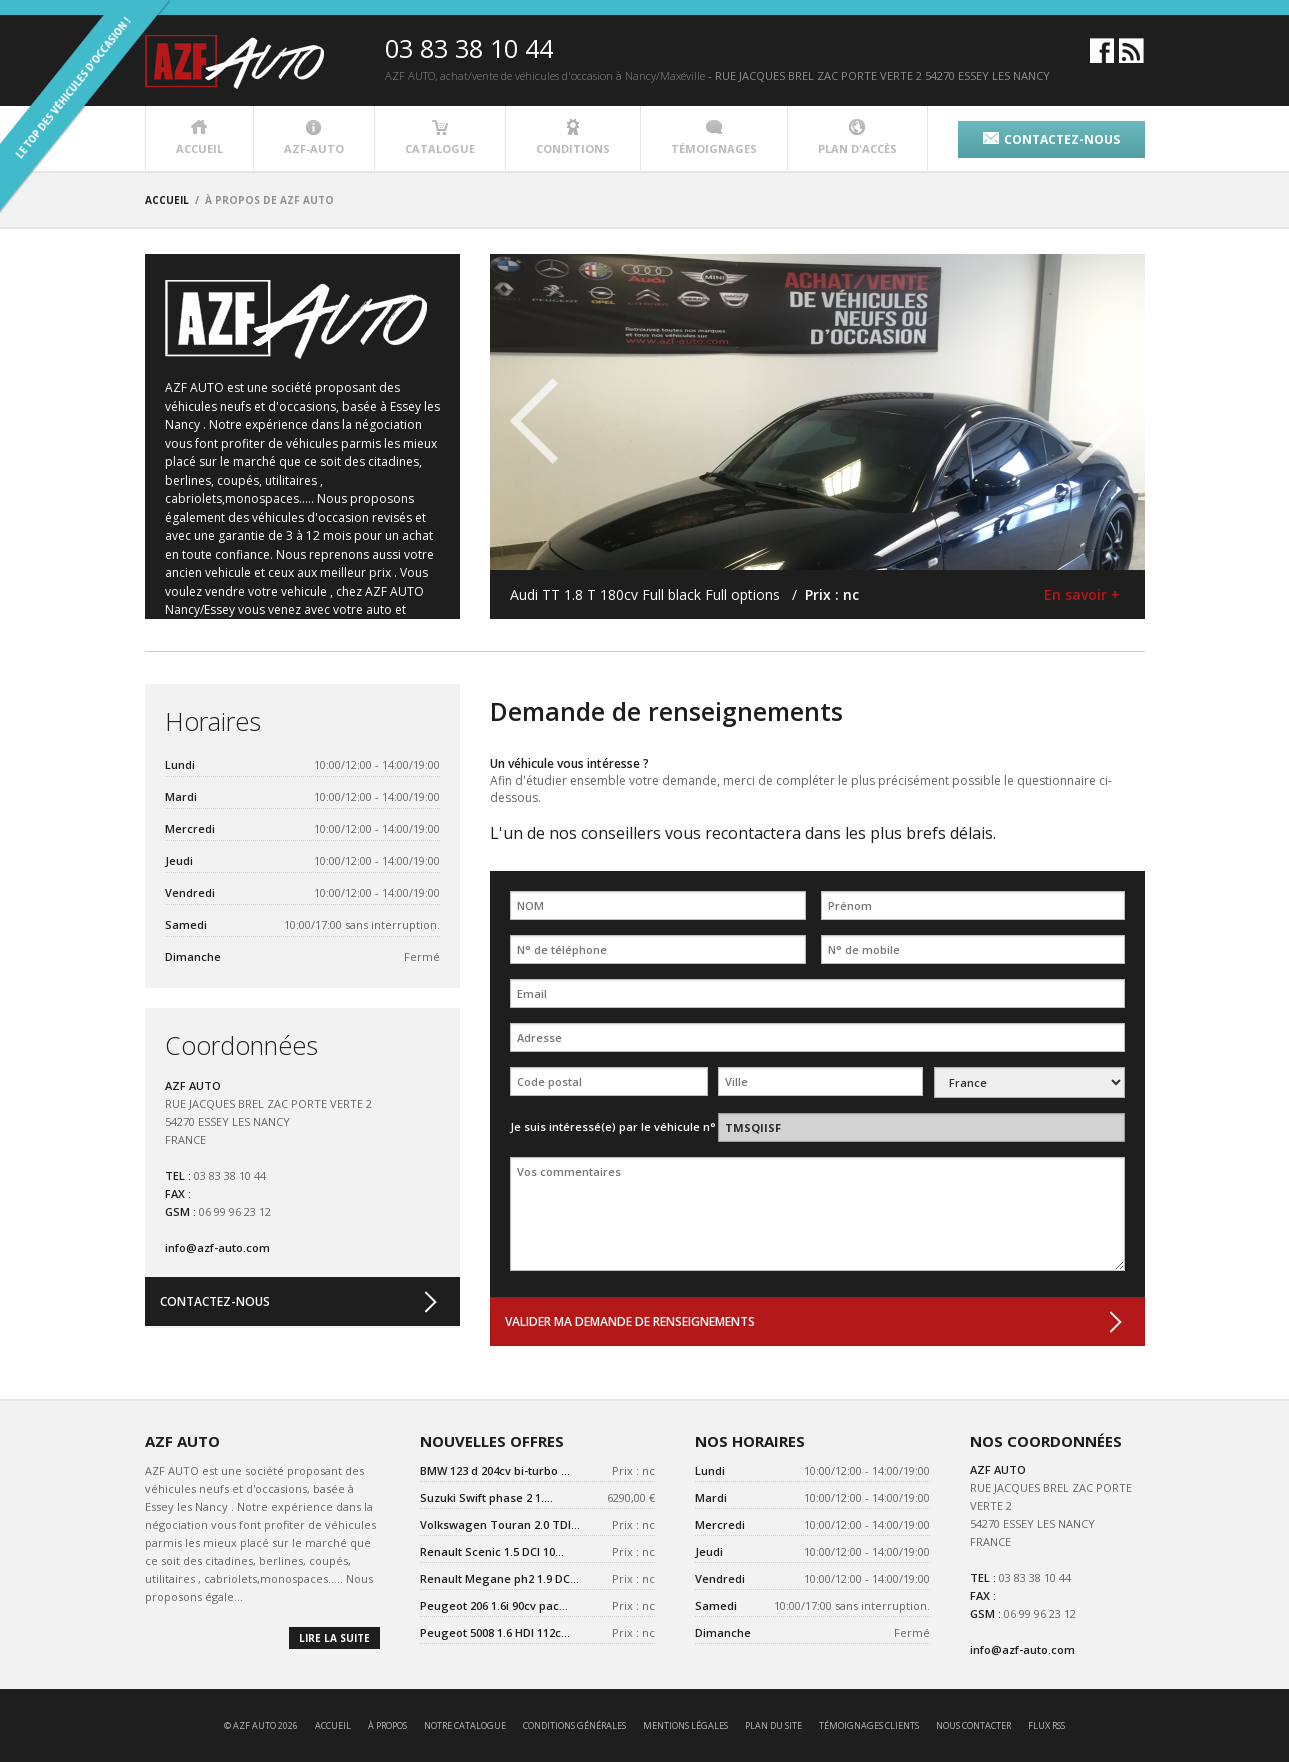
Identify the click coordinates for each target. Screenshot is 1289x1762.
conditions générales (574, 1725)
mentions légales (685, 1725)
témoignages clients (869, 1725)
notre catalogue (465, 1725)
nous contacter (973, 1725)
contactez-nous (1051, 139)
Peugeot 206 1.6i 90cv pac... (494, 1605)
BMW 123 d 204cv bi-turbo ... (495, 1470)
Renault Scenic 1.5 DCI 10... (492, 1551)
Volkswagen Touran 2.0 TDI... (500, 1524)
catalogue (440, 137)
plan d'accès (857, 137)
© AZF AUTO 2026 (261, 1725)
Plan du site (773, 1725)
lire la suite (334, 1638)
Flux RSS (1046, 1725)
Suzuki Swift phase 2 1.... (486, 1497)
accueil (199, 137)
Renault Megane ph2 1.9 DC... (499, 1578)
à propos (387, 1725)
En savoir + (1082, 594)
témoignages (714, 137)
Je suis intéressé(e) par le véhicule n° (613, 1126)
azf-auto (314, 137)
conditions (573, 137)
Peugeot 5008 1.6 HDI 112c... (495, 1632)
